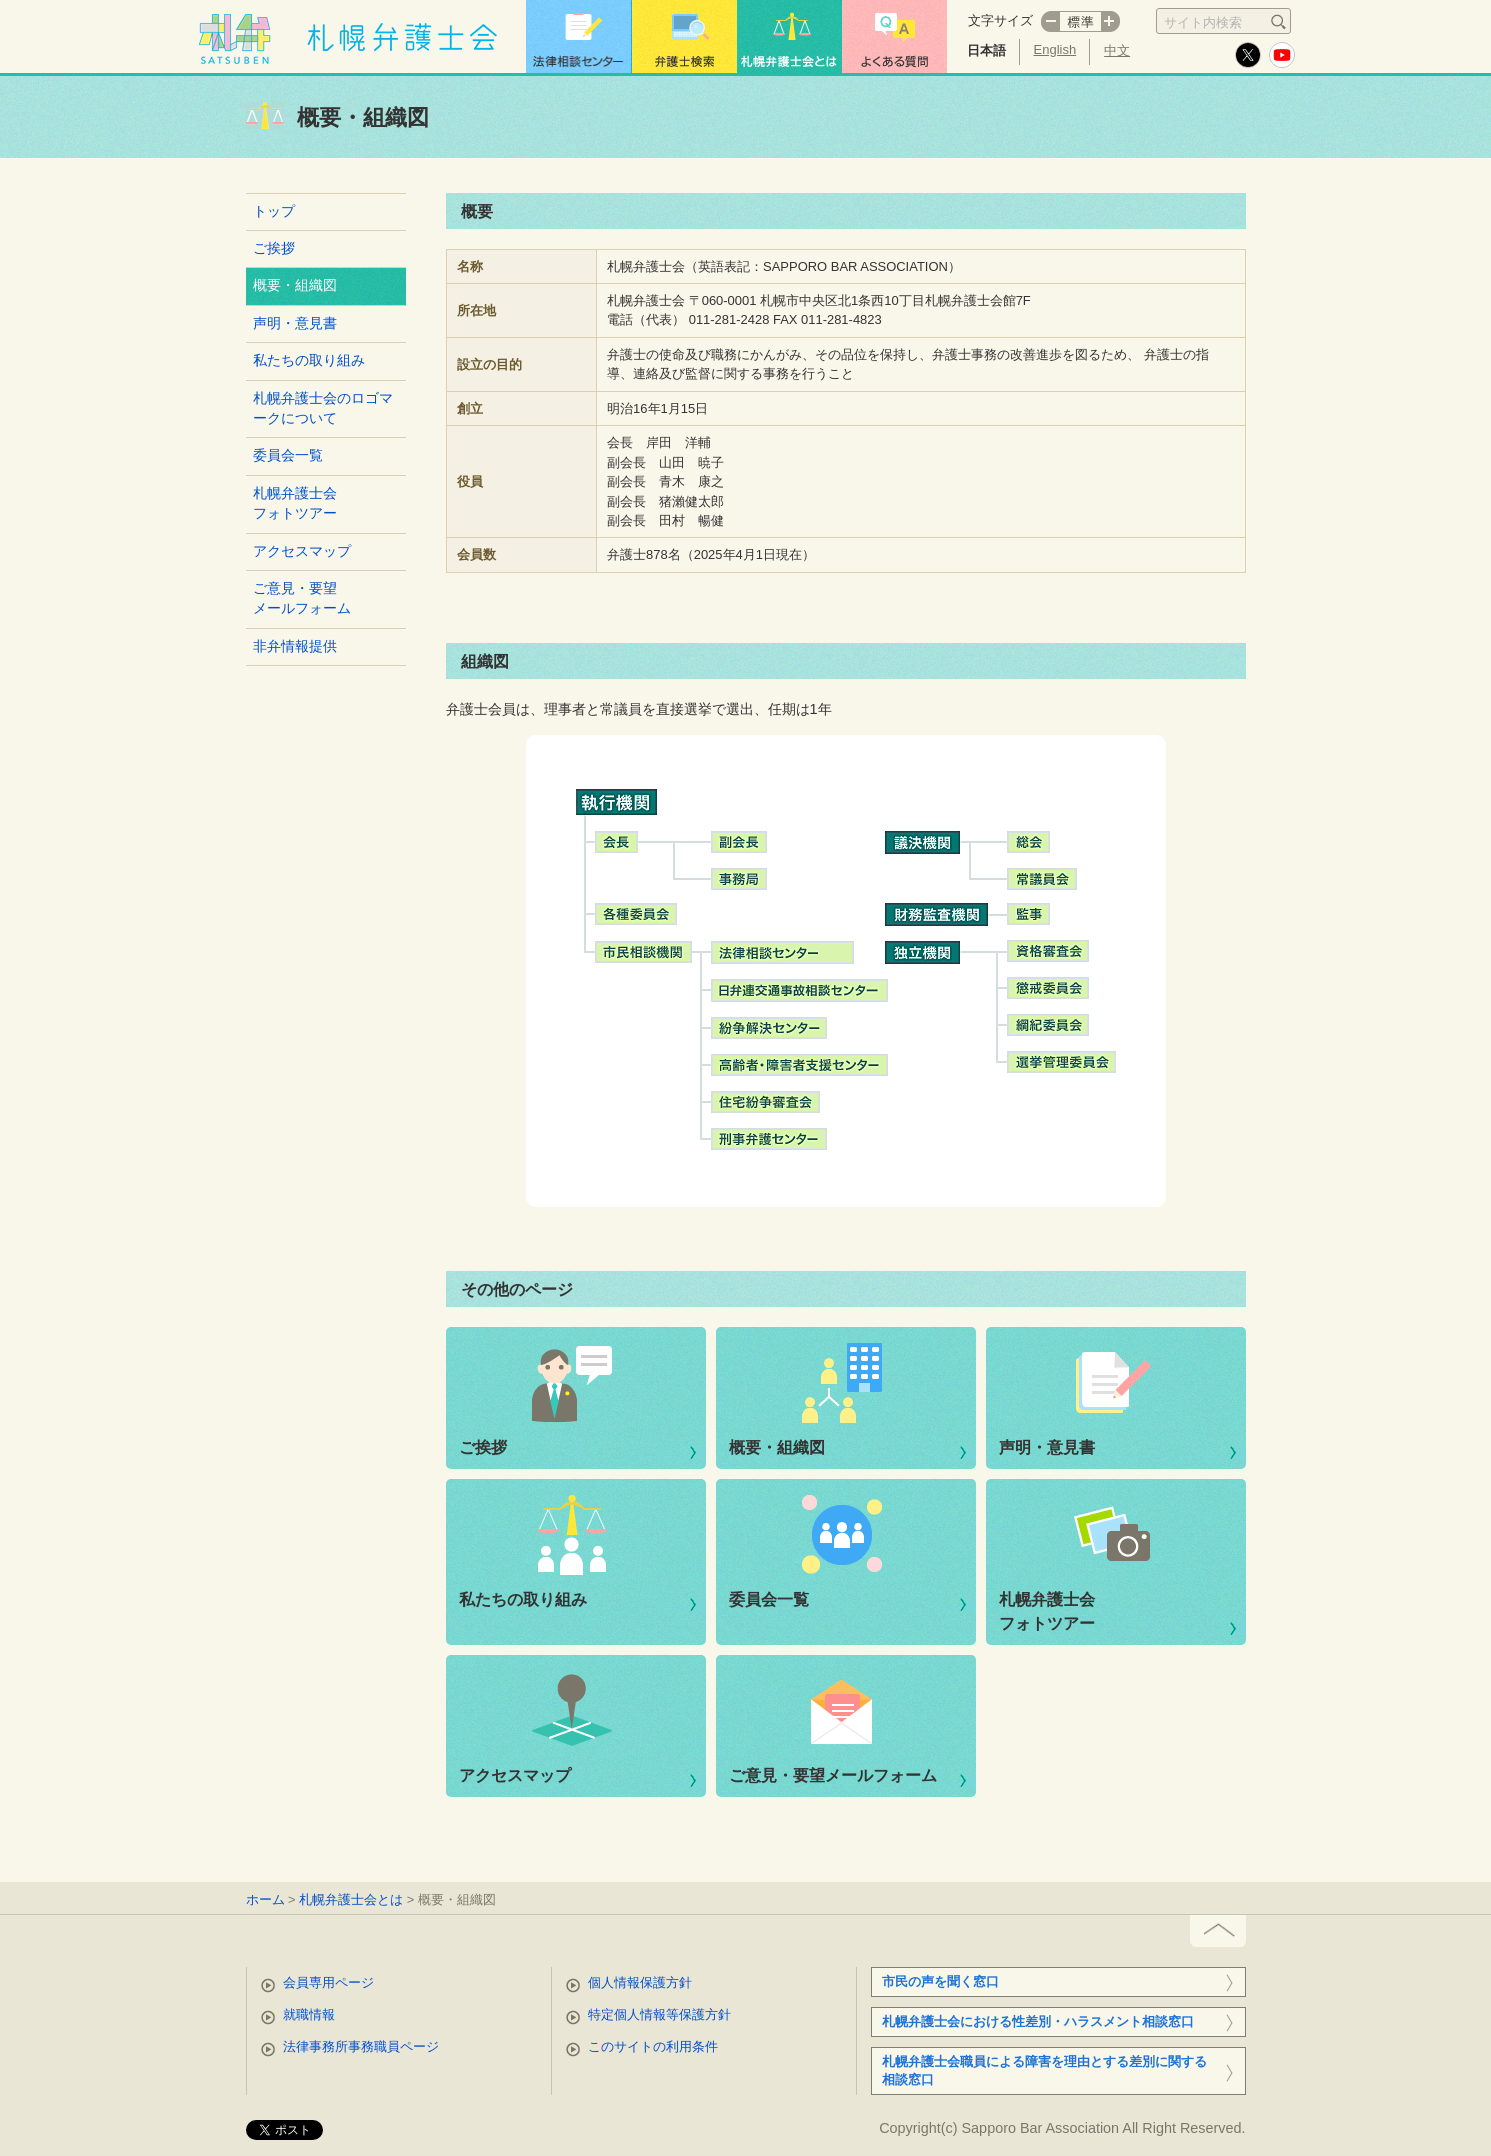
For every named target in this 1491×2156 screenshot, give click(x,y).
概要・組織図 (777, 1447)
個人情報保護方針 (640, 1982)
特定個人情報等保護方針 (659, 2014)
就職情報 (309, 2014)
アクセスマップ (302, 551)
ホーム (265, 1899)
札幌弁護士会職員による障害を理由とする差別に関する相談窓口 (1044, 2070)
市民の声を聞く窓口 (940, 1981)
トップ (274, 211)
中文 (1117, 50)
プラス (1111, 21)
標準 (1080, 21)
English (1055, 49)
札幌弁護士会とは (351, 1899)
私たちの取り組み (309, 360)
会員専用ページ (328, 1982)
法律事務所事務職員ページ (361, 2046)
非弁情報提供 (295, 646)
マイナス (1050, 21)
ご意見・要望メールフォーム (302, 598)
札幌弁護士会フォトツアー (295, 503)
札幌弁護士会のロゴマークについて (323, 408)
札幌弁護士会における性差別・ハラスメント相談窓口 (1038, 2021)
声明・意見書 (295, 323)
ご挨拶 (274, 248)
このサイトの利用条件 (653, 2046)
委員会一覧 (288, 455)
